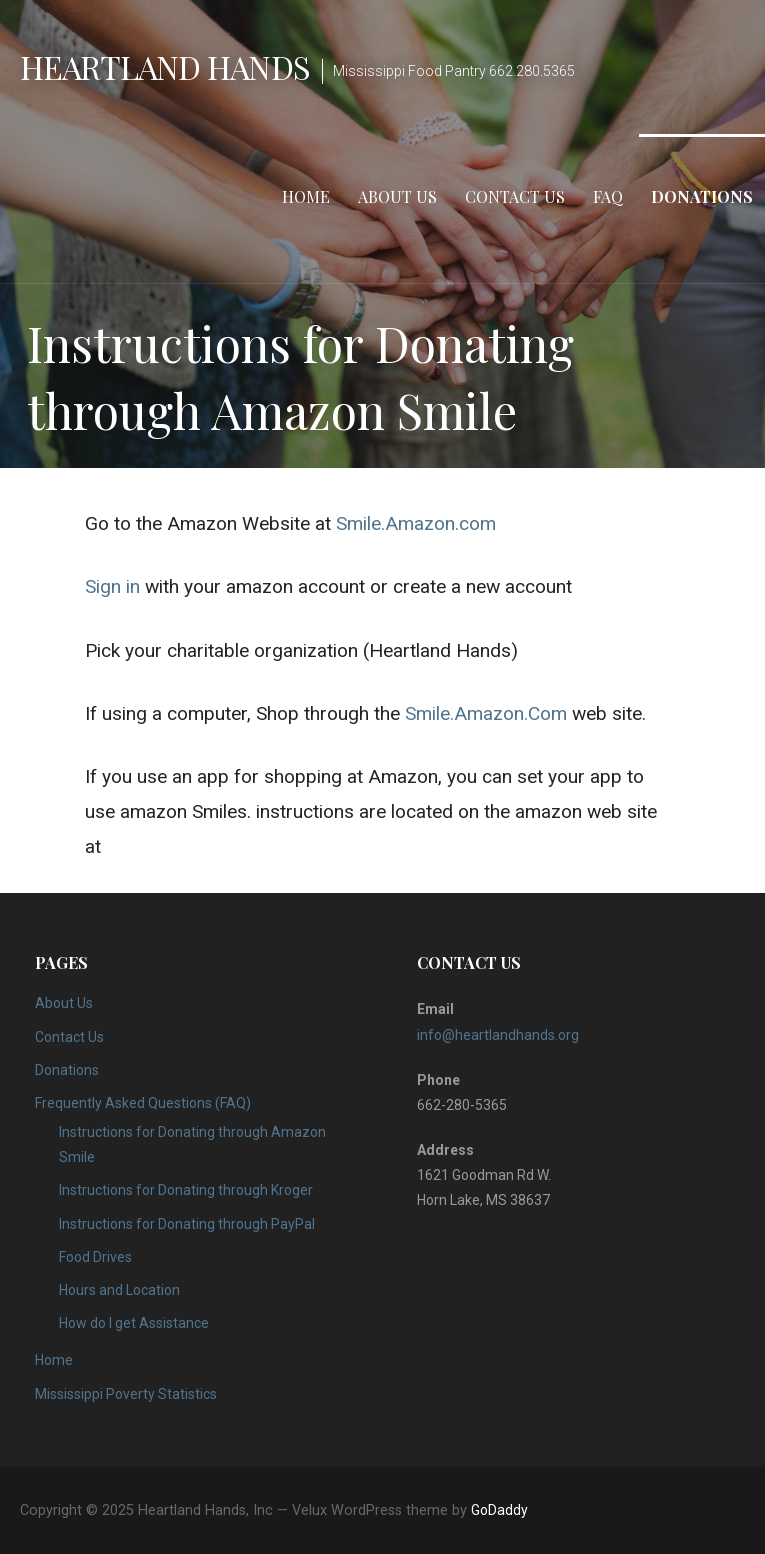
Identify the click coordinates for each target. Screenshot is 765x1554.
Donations (702, 196)
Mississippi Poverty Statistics (126, 1394)
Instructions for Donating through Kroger (186, 1190)
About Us (397, 196)
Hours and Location (119, 1290)
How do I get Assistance (134, 1323)
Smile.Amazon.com (416, 523)
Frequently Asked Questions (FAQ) (143, 1103)
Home (306, 196)
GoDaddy (499, 1510)
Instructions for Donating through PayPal (187, 1224)
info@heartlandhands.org (498, 1035)
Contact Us (515, 196)
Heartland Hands (165, 66)
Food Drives (95, 1257)
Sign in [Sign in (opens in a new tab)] (112, 586)
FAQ (608, 196)
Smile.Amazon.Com (486, 713)
